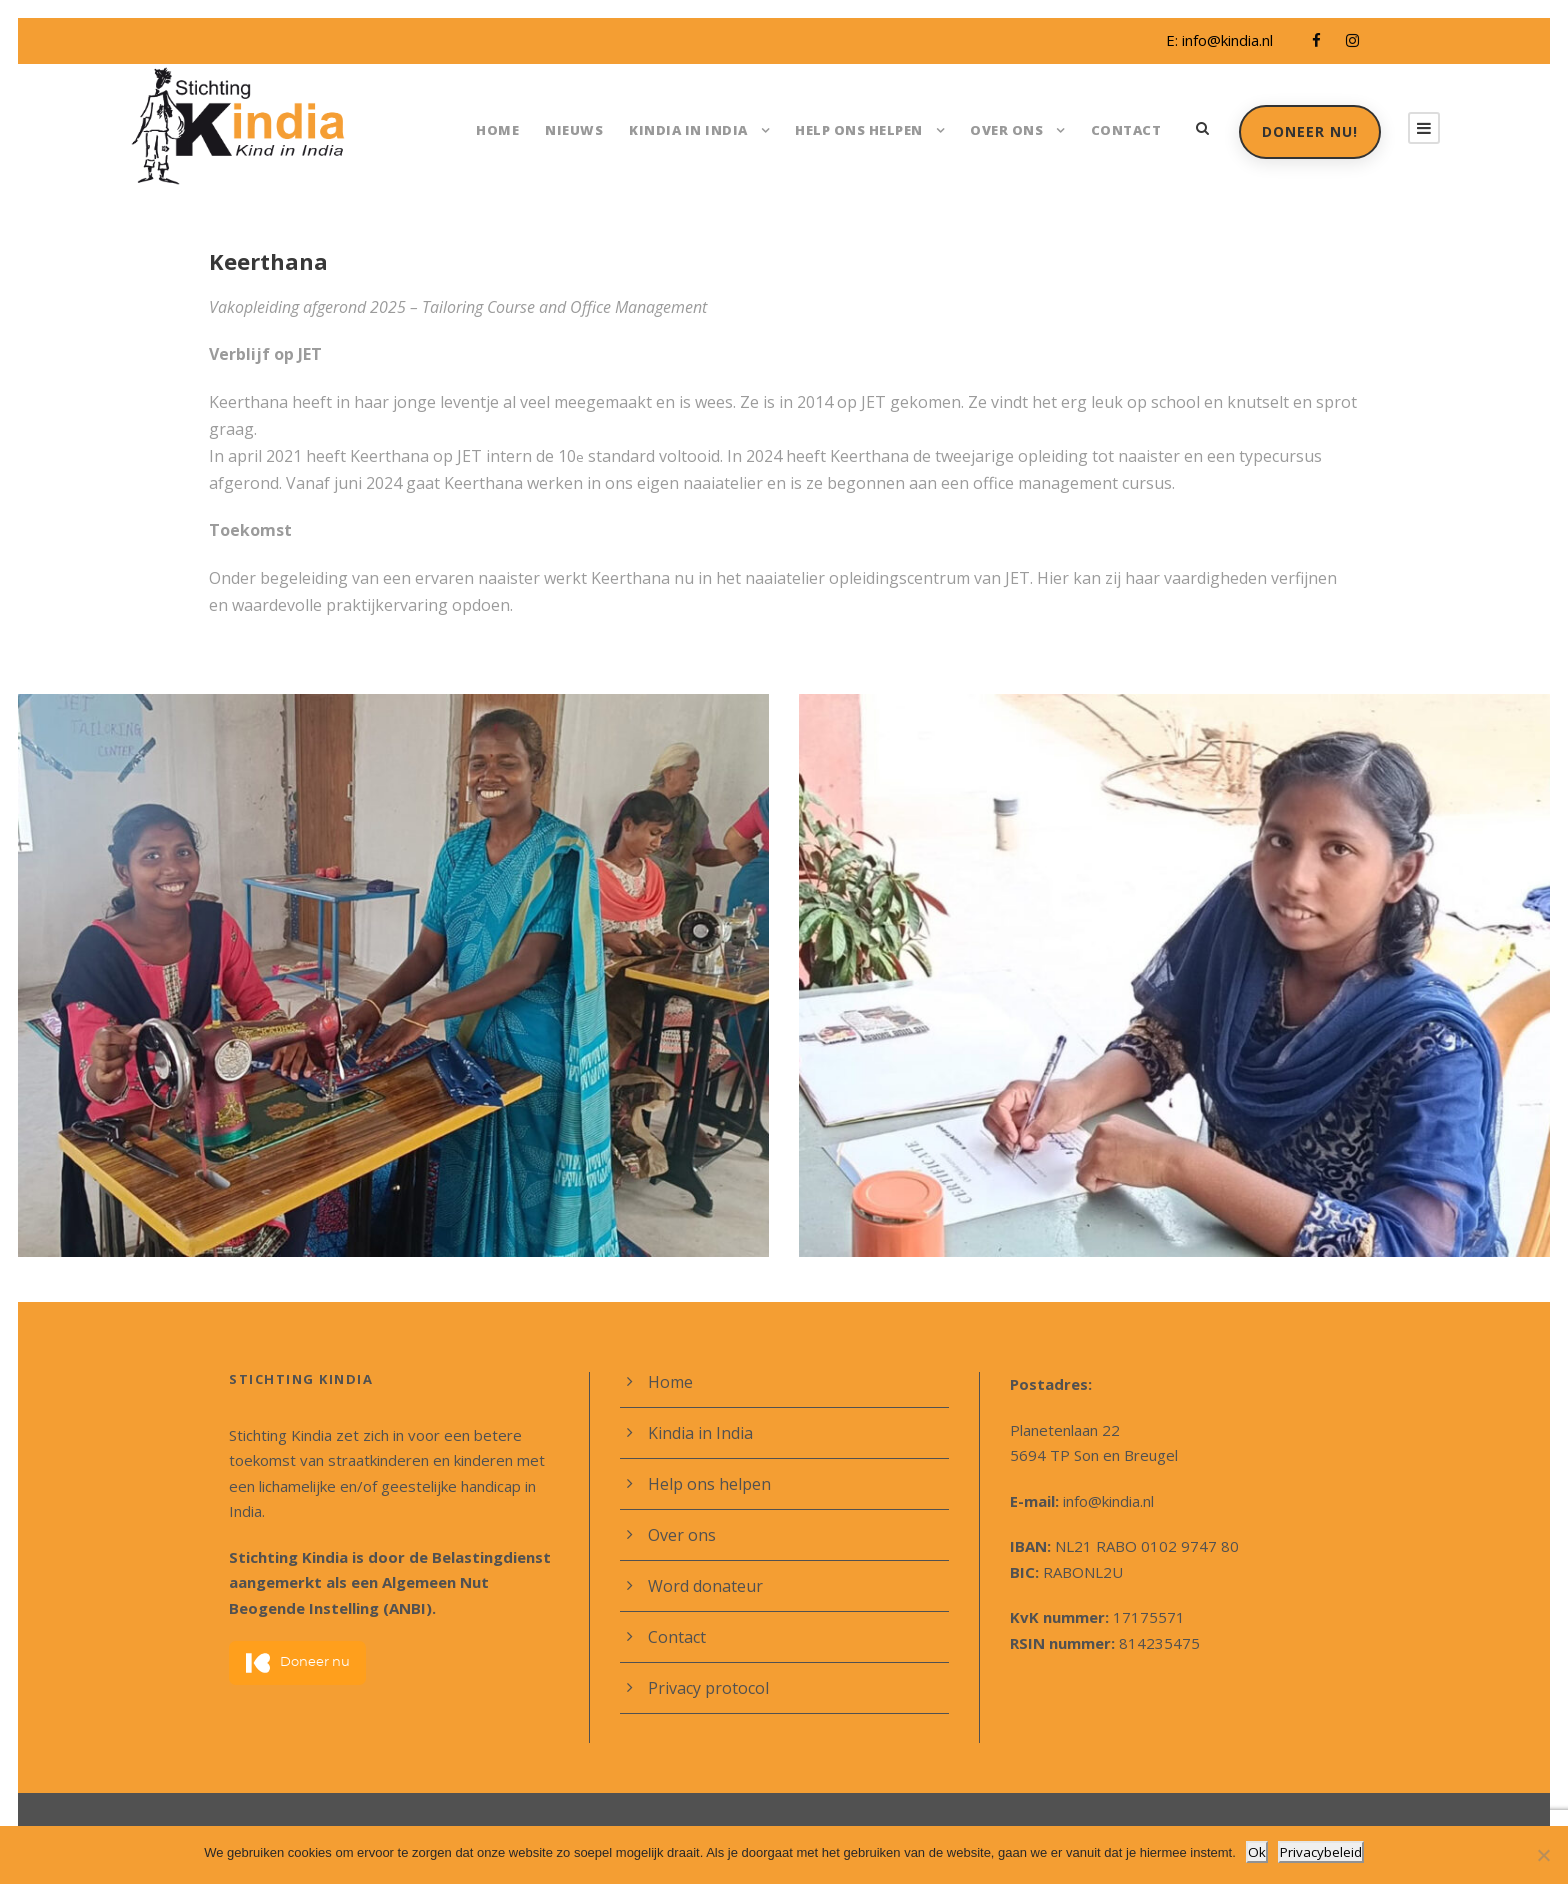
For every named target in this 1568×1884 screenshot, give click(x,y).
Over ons (1008, 129)
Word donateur (701, 1558)
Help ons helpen (860, 129)
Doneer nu (298, 1611)
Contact (1125, 129)
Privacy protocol (705, 1660)
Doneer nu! (1308, 131)
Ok (1258, 1852)
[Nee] (1543, 1856)
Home (512, 129)
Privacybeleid (1320, 1852)
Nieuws (586, 129)
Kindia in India (693, 129)
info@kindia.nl (1225, 40)
